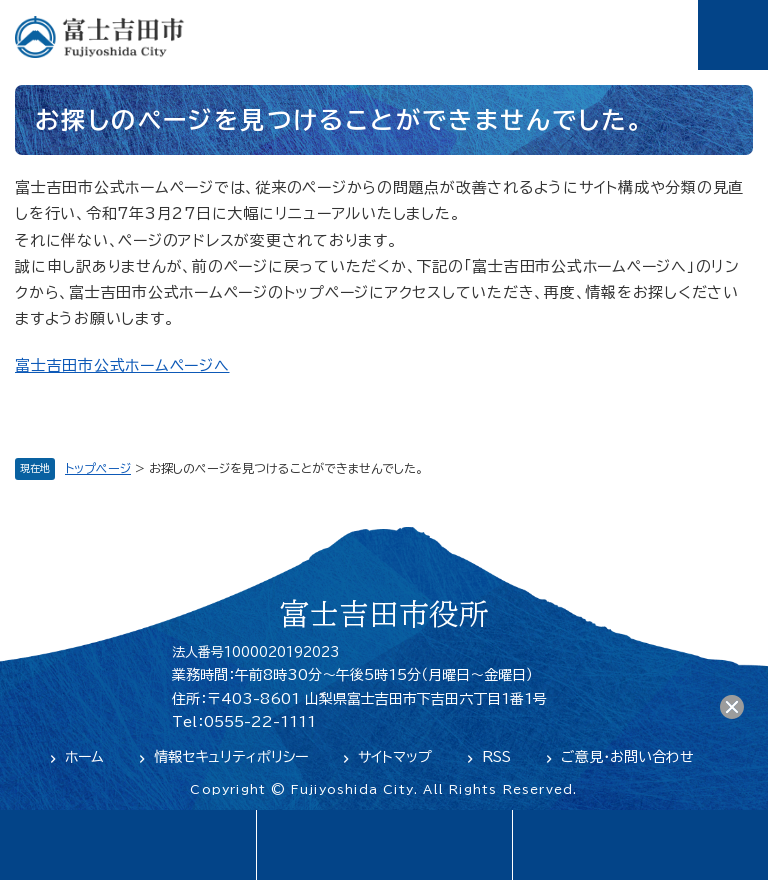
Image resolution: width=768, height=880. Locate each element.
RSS (496, 757)
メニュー (733, 35)
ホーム (84, 757)
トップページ (98, 468)
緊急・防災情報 (384, 845)
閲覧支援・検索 (640, 845)
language (128, 845)
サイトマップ (395, 757)
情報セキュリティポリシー (231, 757)
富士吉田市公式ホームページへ (122, 365)
